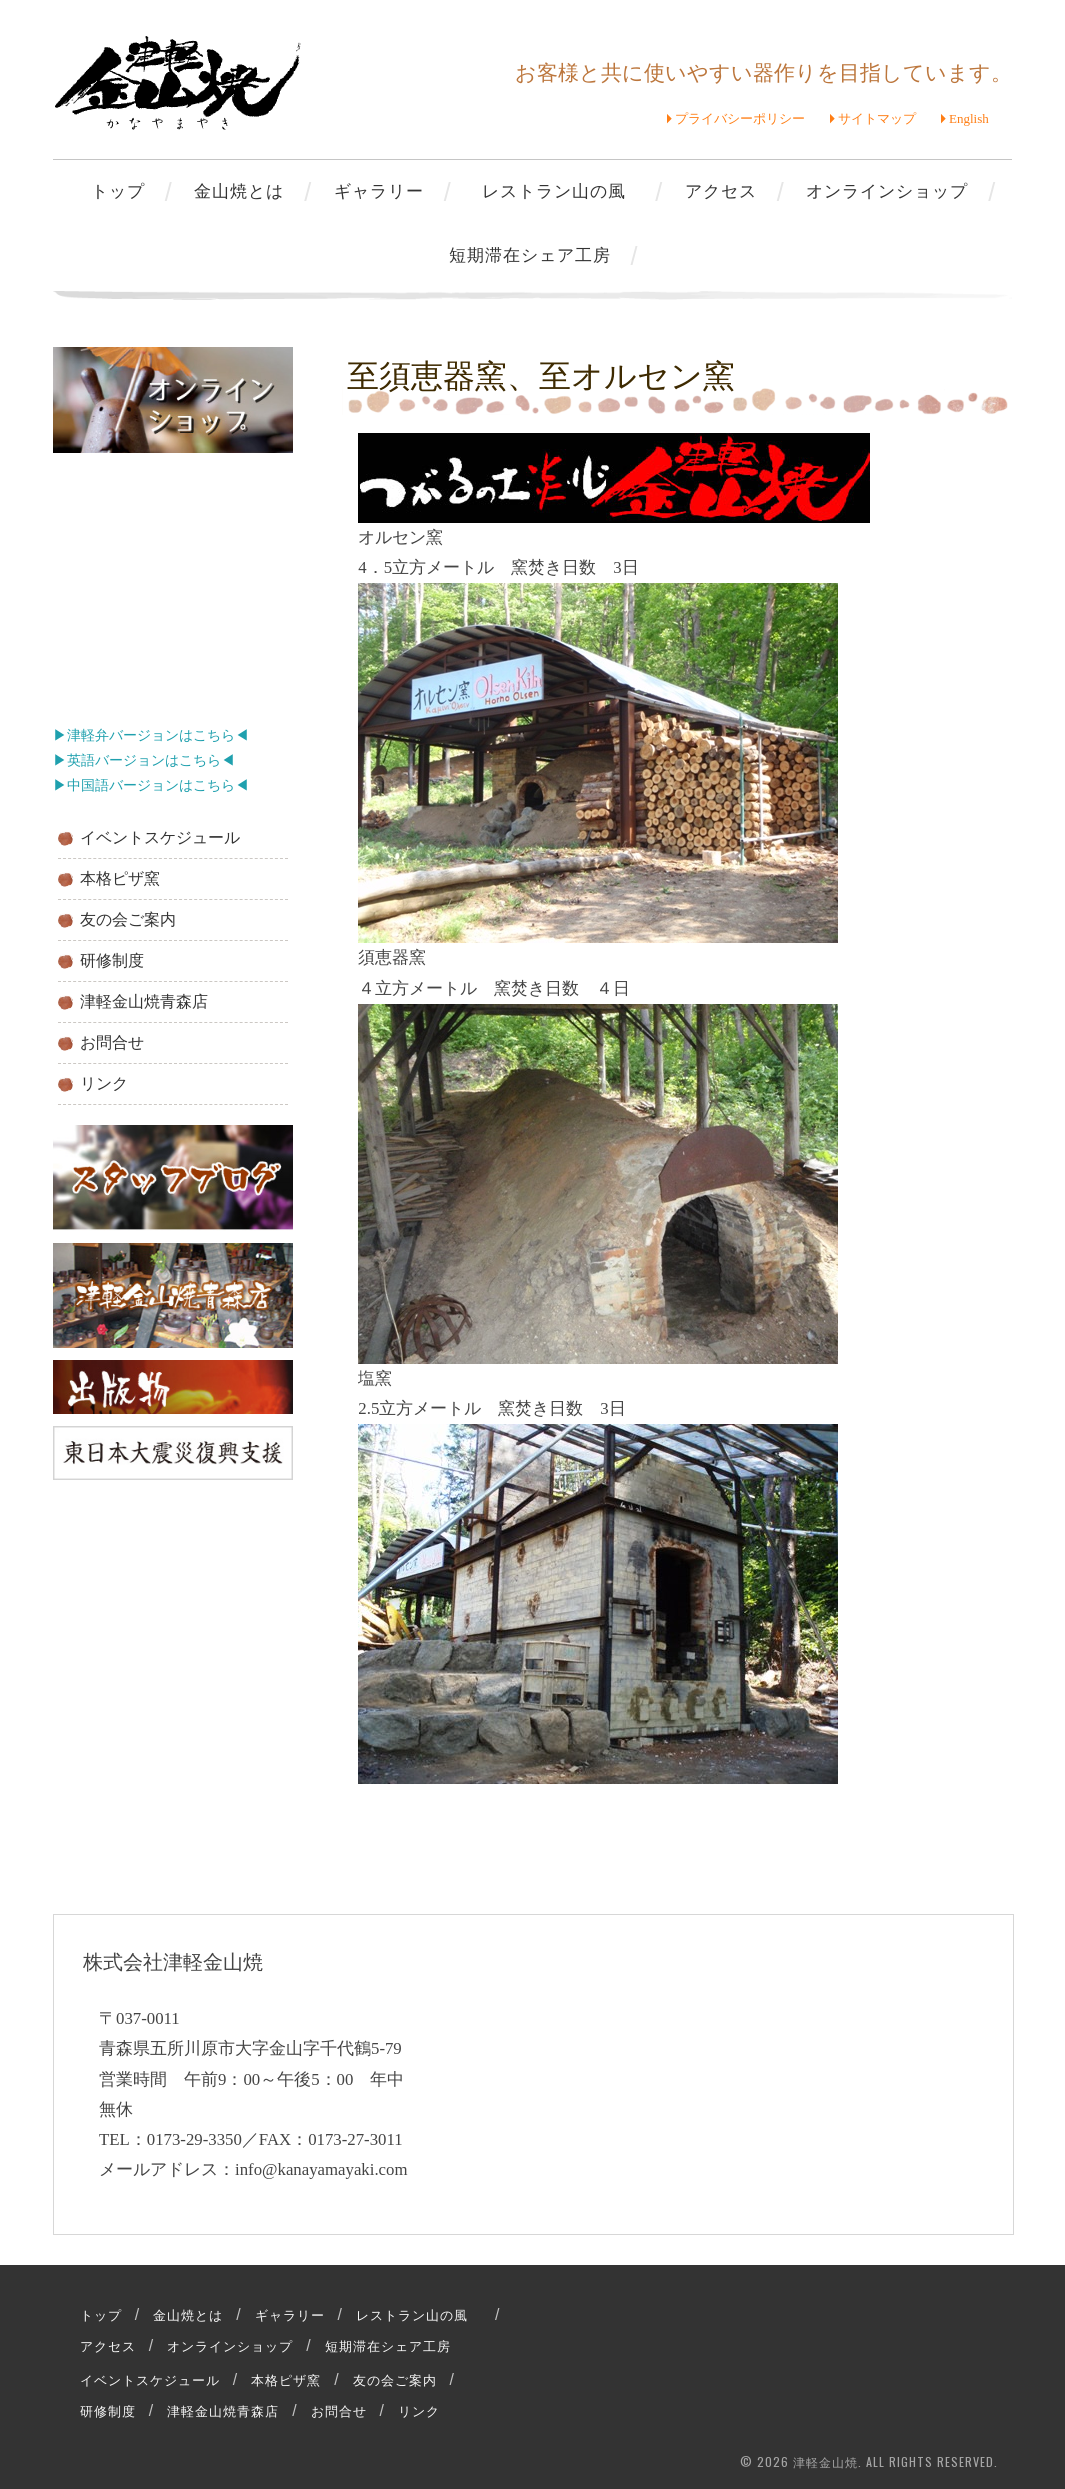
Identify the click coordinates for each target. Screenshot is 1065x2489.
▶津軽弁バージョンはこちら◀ (151, 735)
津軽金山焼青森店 (144, 1001)
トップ (118, 189)
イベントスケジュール (160, 837)
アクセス (721, 189)
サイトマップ (877, 118)
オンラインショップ (887, 189)
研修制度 (112, 960)
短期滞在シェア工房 (530, 253)
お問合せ (112, 1042)
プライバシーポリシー (740, 118)
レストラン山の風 (563, 189)
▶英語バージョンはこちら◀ (144, 760)
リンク (104, 1083)
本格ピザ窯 (120, 878)
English (969, 118)
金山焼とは (239, 189)
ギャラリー (379, 189)
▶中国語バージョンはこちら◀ (151, 785)
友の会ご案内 (128, 919)
